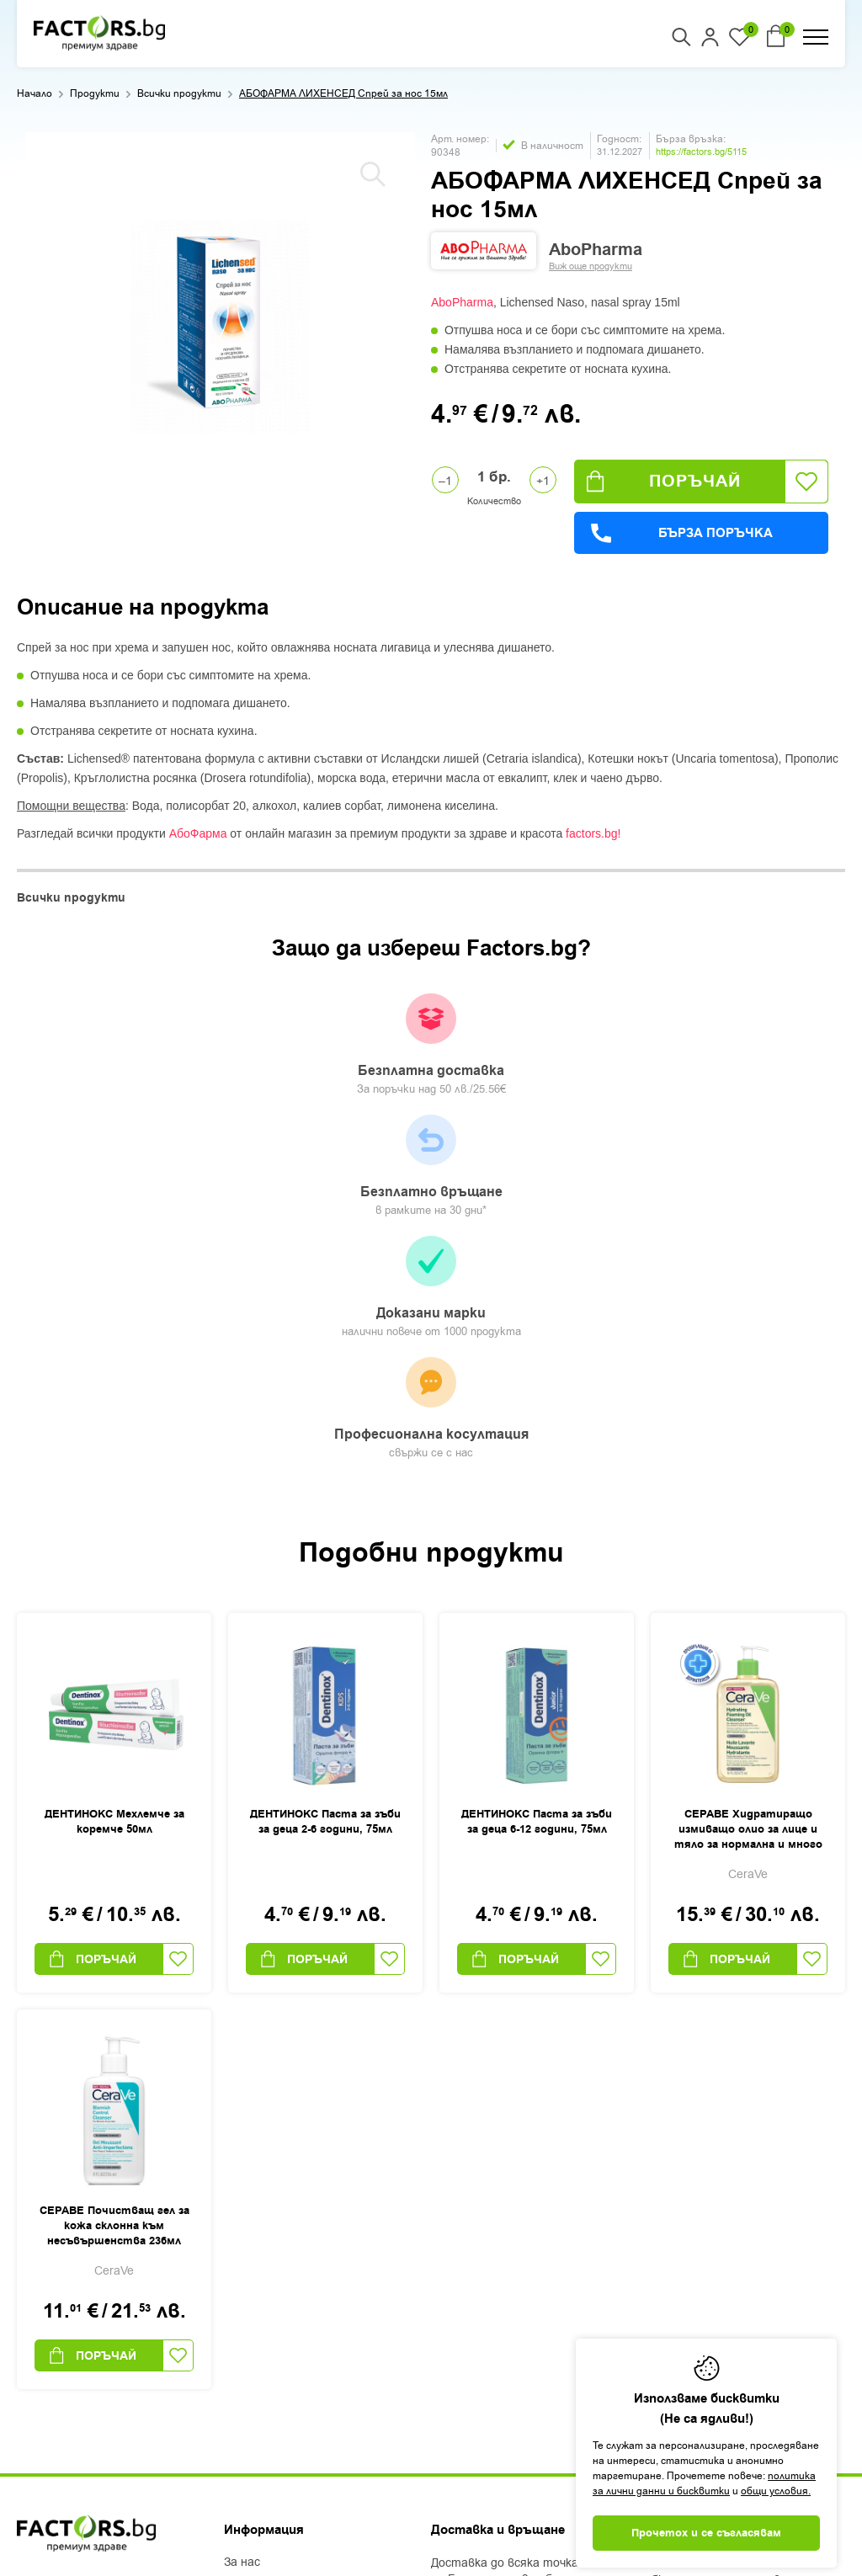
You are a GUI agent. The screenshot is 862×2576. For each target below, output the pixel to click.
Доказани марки (531, 1054)
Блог (237, 2241)
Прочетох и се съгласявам (706, 2533)
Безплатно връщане (329, 1045)
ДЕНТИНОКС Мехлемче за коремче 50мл (114, 1478)
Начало (34, 93)
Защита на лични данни (292, 2306)
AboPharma (462, 302)
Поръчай (664, 480)
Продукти (95, 93)
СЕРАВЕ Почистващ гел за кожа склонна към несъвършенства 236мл (114, 1882)
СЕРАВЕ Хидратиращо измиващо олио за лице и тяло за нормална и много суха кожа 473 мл (748, 1486)
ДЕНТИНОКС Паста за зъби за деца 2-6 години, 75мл (325, 1478)
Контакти (254, 2328)
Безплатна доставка (127, 1045)
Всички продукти (179, 93)
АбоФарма (198, 833)
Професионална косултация (733, 1055)
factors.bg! (593, 833)
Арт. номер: (460, 139)
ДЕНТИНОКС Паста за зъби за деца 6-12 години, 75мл (536, 1478)
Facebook (43, 2338)
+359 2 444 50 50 (76, 2246)
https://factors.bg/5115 (701, 152)
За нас (242, 2219)
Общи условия (264, 2284)
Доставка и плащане (283, 2262)
